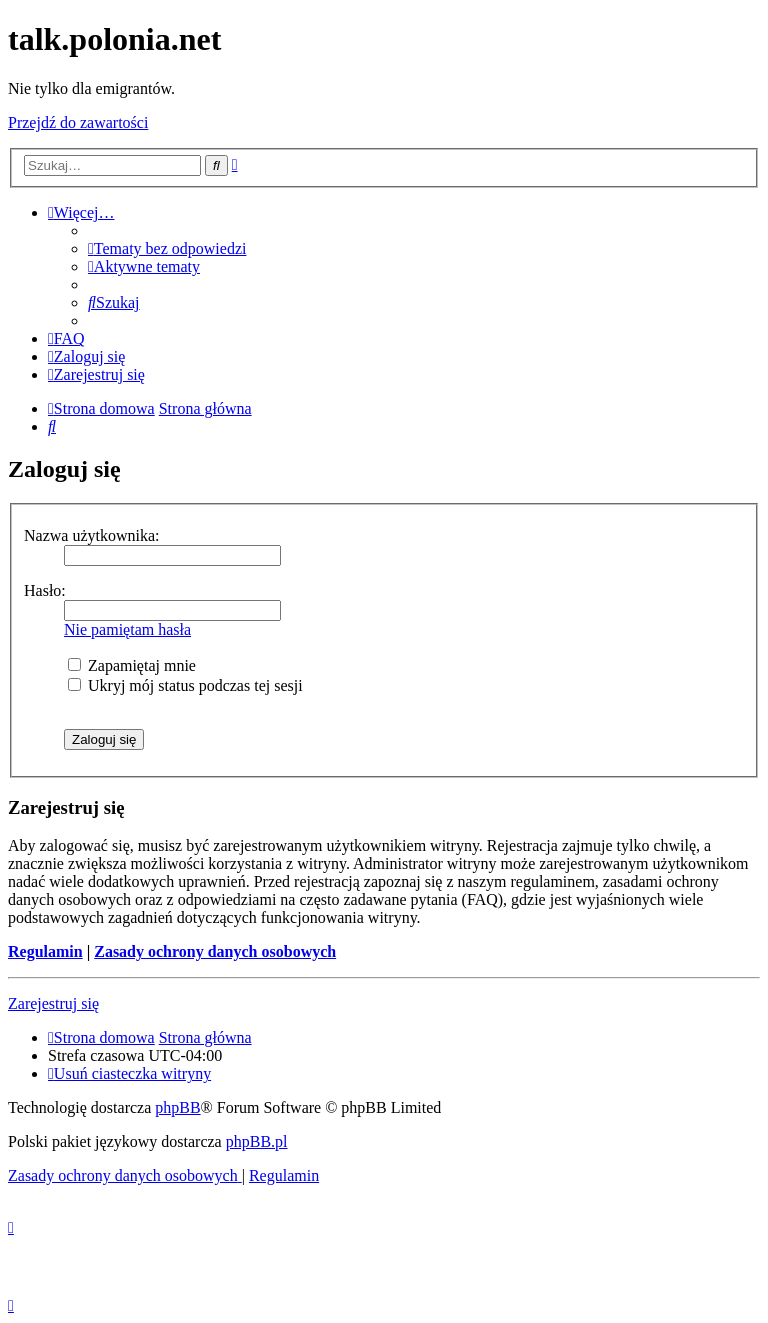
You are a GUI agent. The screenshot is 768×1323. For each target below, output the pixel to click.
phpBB (177, 1107)
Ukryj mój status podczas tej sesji (185, 685)
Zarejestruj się (53, 1003)
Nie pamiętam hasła (127, 629)
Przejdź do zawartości (78, 122)
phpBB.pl (257, 1141)
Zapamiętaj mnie (132, 665)
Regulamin (45, 951)
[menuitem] (167, 248)
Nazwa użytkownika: (92, 535)
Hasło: (45, 590)
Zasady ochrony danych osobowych (215, 951)
